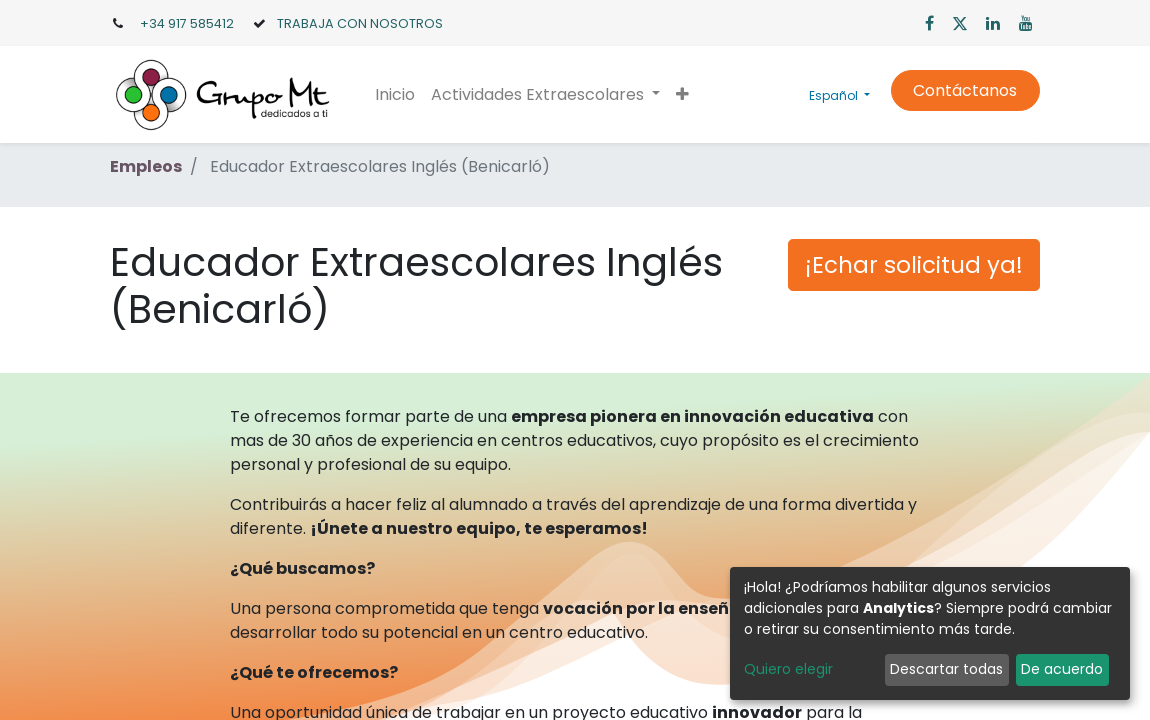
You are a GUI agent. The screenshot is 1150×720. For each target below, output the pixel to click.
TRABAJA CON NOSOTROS (360, 23)
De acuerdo (1062, 669)
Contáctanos (965, 90)
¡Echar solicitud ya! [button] (914, 265)
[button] (682, 95)
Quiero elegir (788, 669)
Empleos (146, 166)
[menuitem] (395, 95)
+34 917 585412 (187, 23)
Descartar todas (946, 669)
